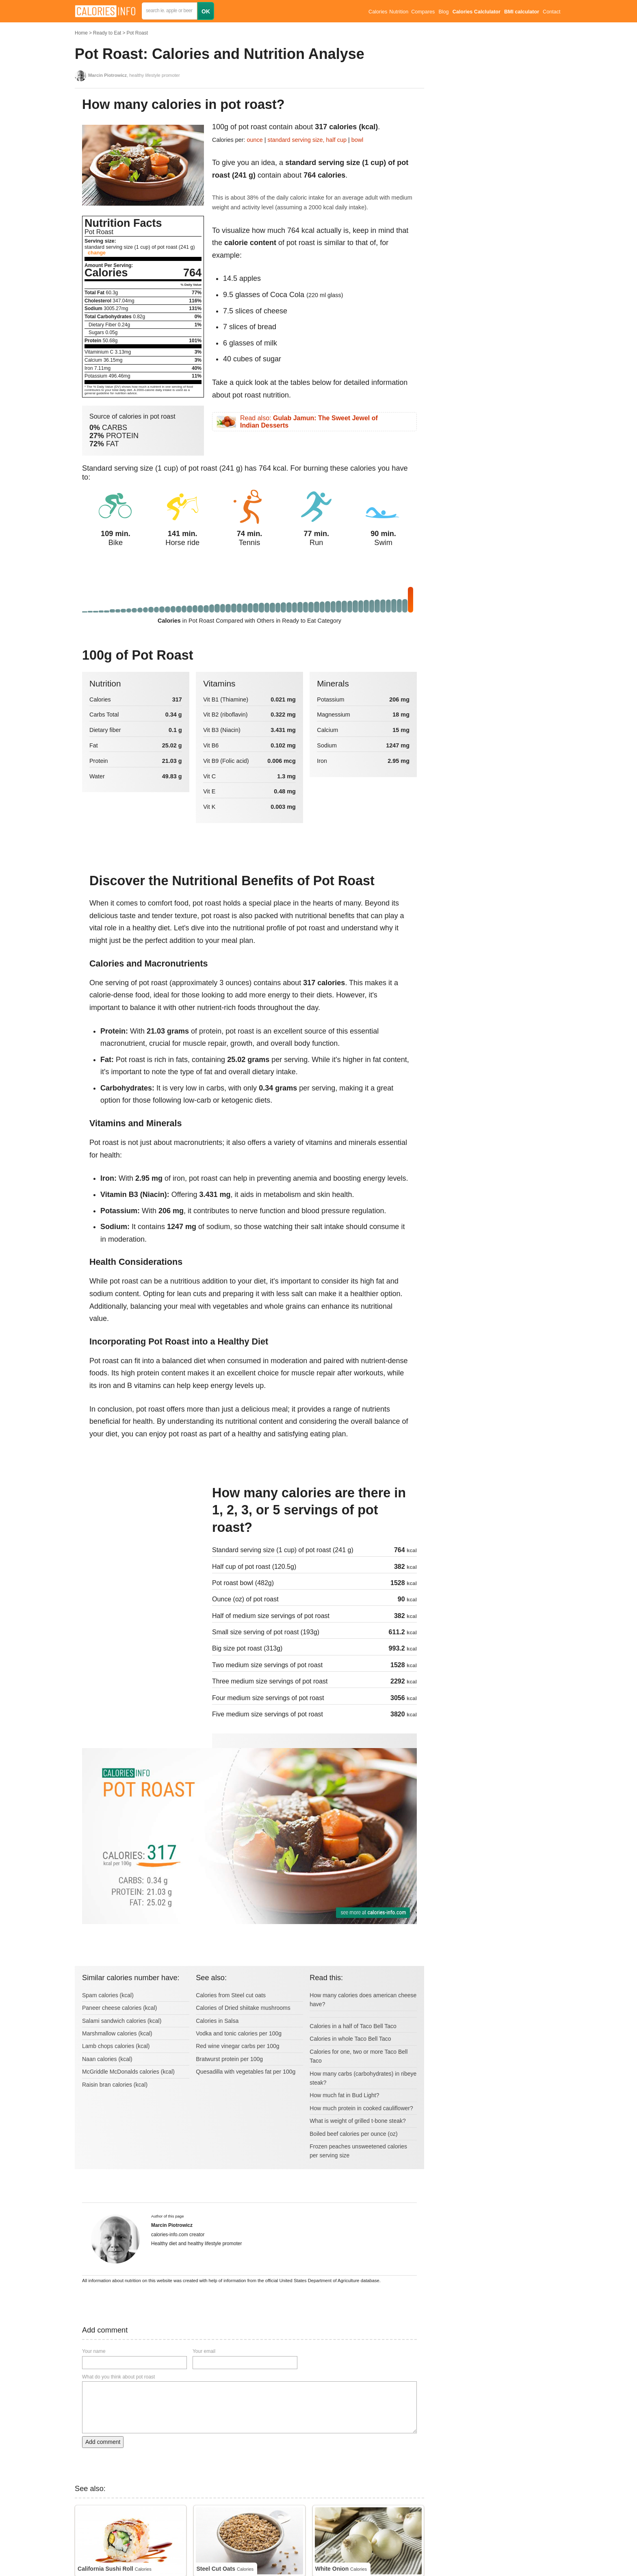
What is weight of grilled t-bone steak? (358, 2121)
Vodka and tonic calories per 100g (239, 2033)
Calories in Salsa (217, 2021)
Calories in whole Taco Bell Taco (350, 2038)
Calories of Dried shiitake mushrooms (243, 2008)
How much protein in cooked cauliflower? (361, 2108)
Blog (443, 12)
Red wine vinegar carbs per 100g (237, 2046)
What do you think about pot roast (118, 2377)
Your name (94, 2351)
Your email (204, 2351)
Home (81, 33)
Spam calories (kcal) (108, 1995)
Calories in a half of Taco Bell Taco (353, 2026)
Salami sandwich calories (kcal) (121, 2021)
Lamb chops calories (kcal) (116, 2046)
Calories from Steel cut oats (231, 1995)
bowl (357, 140)
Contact (551, 12)
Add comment (102, 2442)
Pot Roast (137, 33)
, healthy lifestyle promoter (134, 75)
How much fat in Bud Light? (344, 2095)
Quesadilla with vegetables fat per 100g (245, 2071)
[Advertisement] (143, 1539)
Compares (423, 12)
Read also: (309, 422)
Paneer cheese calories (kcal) (119, 2008)
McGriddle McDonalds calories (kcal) (128, 2071)
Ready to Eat (107, 33)
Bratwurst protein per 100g (229, 2059)
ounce (255, 140)
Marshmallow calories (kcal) (117, 2033)
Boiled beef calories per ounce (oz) (353, 2134)
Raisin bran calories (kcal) (114, 2084)
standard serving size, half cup (307, 140)
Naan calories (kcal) (107, 2059)
